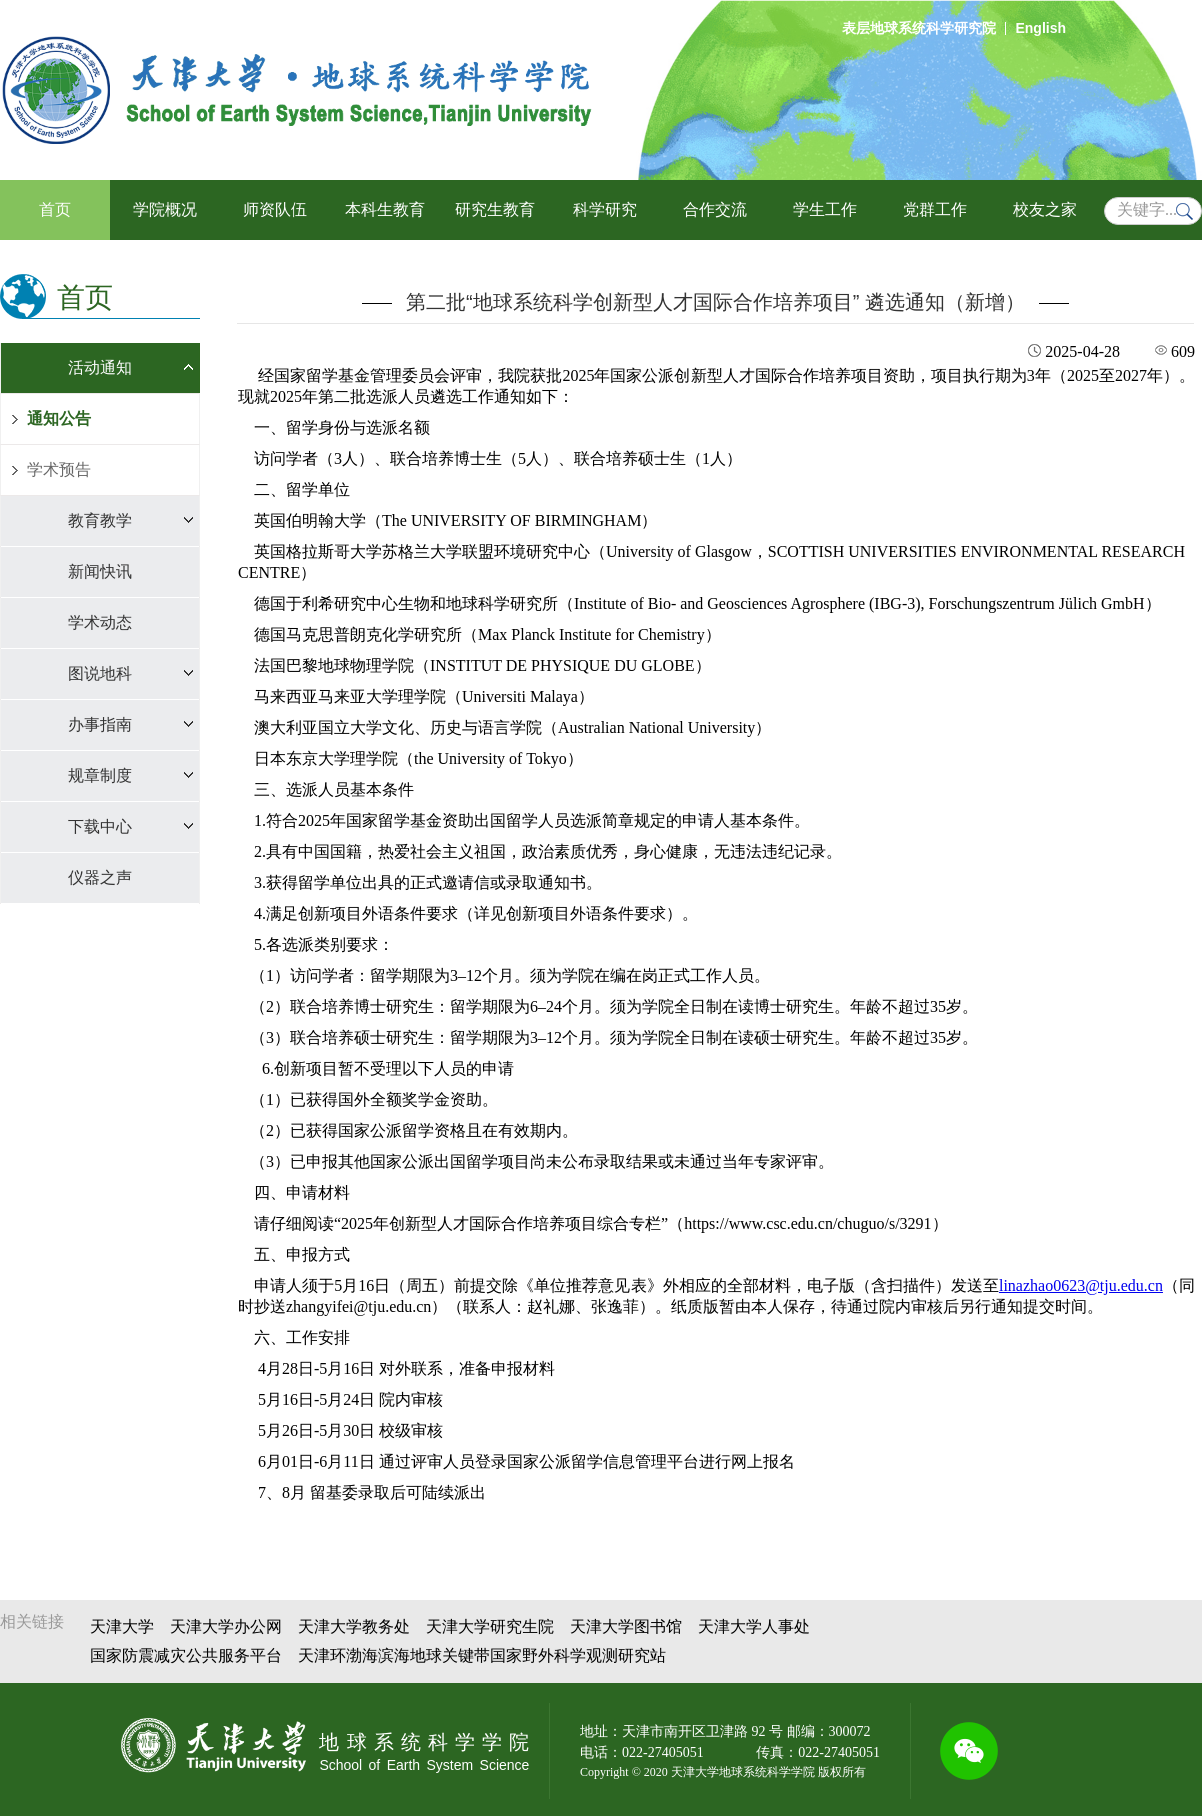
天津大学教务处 (354, 1626)
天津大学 (122, 1626)
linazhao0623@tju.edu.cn (1081, 1285)
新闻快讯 (100, 571)
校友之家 (1045, 209)
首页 (55, 209)
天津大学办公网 (226, 1626)
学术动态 (100, 622)
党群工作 (935, 209)
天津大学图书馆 (626, 1626)
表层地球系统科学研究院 (919, 28)
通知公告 (59, 418)
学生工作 (825, 209)
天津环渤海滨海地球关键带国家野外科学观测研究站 (482, 1655)
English (1040, 28)
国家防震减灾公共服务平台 (186, 1655)
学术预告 (59, 469)
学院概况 (165, 209)
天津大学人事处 (754, 1626)
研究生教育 (495, 209)
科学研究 (605, 209)
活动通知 (100, 367)
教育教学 (100, 520)
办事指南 (100, 724)
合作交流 (715, 209)
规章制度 (100, 775)
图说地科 (100, 673)
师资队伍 (275, 209)
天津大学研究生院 (490, 1626)
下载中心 (100, 826)
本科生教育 (385, 209)
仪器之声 (100, 877)
